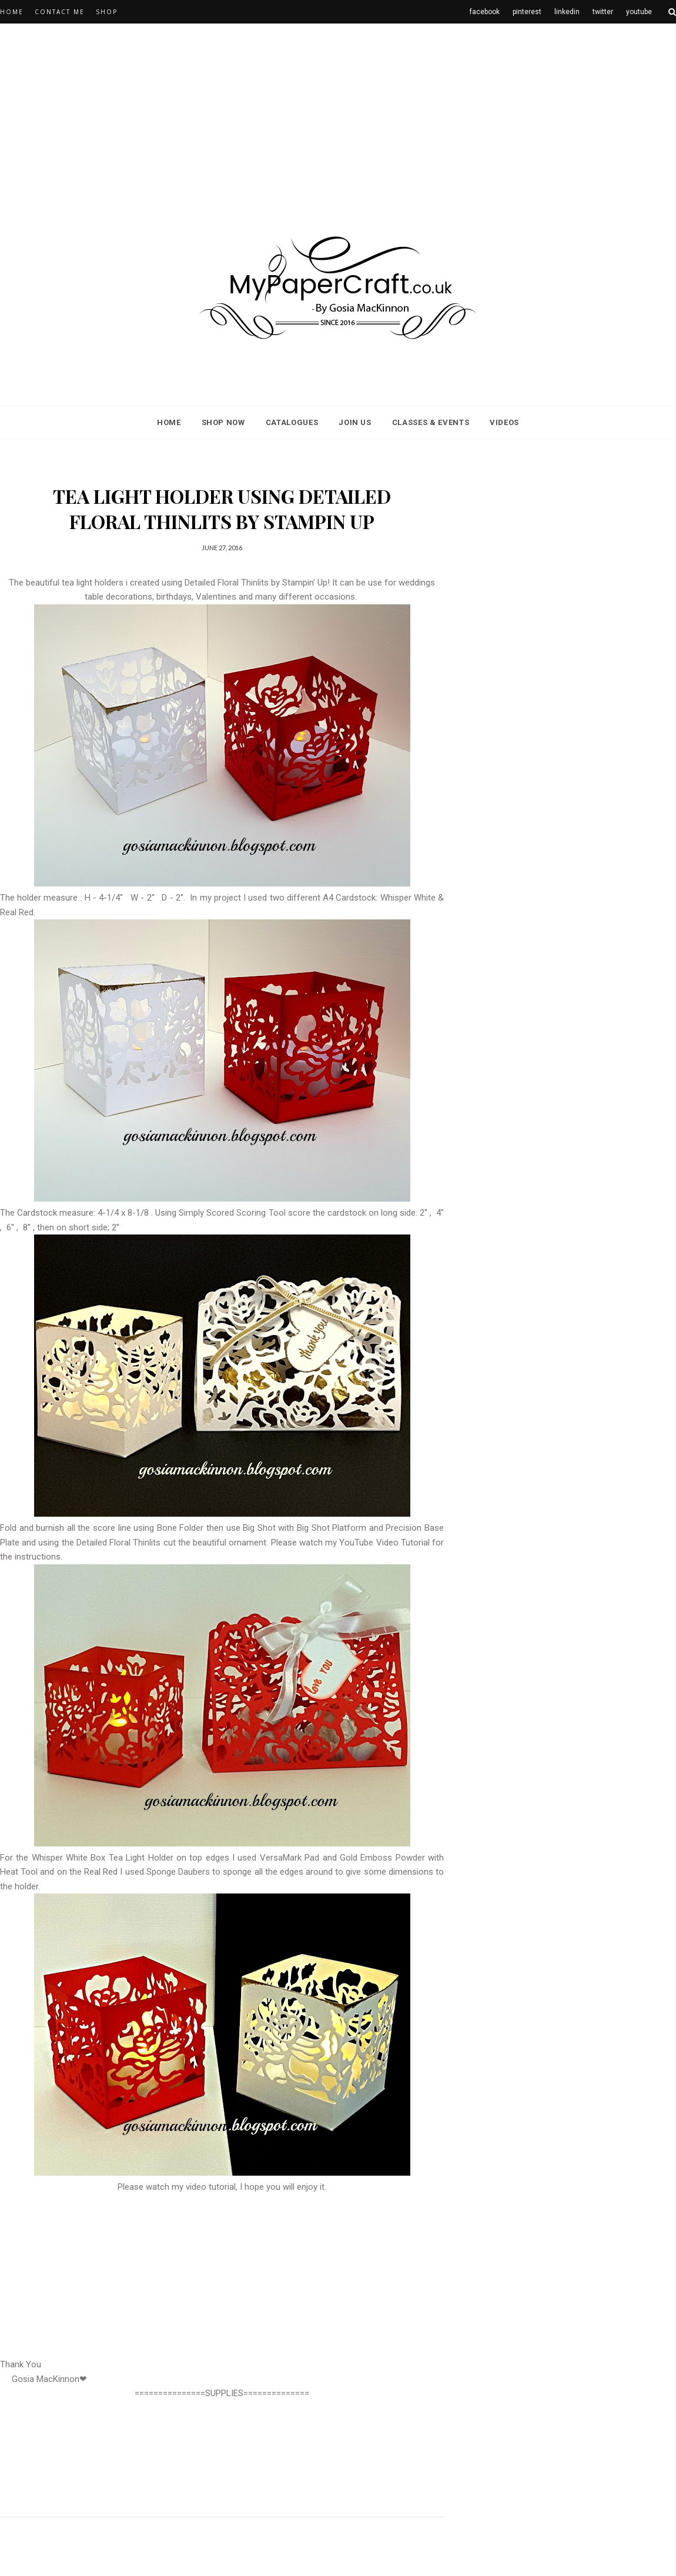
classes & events (430, 422)
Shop (107, 12)
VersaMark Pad (289, 1857)
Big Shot (259, 1528)
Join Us (355, 422)
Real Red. (17, 912)
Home (12, 12)
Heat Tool (19, 1871)
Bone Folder (180, 1528)
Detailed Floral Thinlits (227, 582)
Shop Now (223, 422)
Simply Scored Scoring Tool (232, 1212)
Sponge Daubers (178, 1871)
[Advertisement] (301, 114)
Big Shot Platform (331, 1528)
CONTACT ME (60, 12)
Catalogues (292, 422)
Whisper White (408, 897)
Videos (504, 422)
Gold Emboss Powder (382, 1857)
